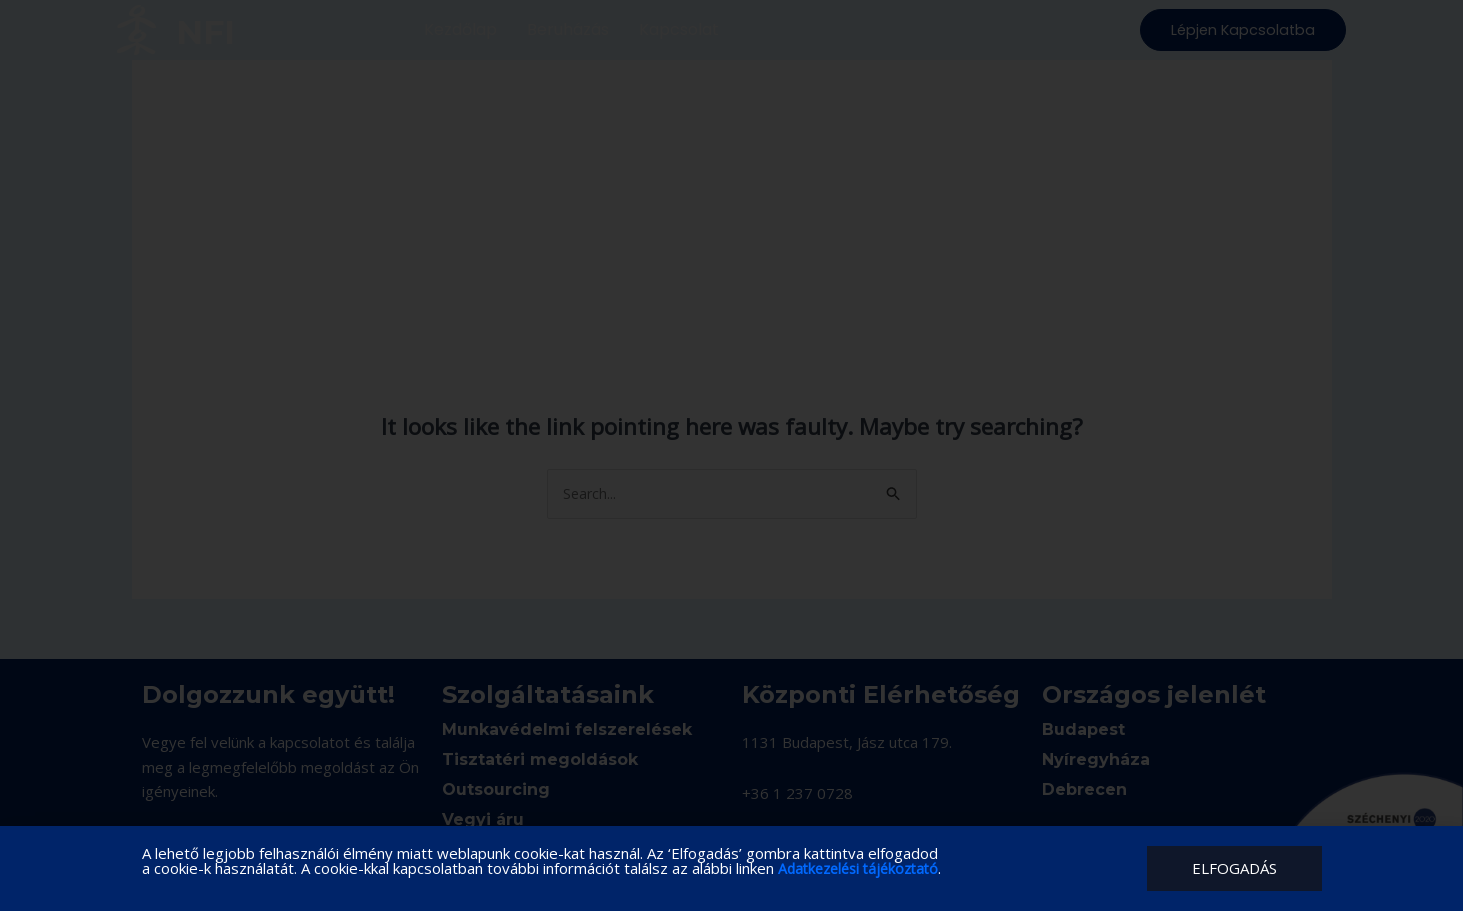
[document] (731, 455)
